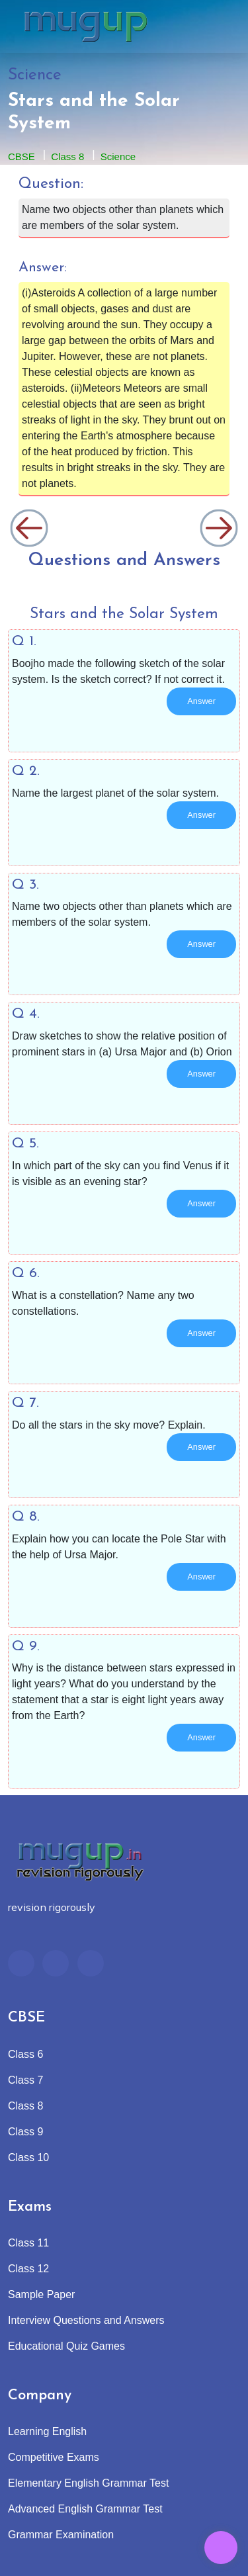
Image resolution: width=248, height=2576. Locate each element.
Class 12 (28, 2268)
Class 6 (25, 2054)
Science (118, 156)
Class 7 (25, 2080)
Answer (201, 701)
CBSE (21, 156)
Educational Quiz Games (66, 2346)
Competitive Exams (53, 2457)
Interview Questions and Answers (86, 2320)
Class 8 (67, 156)
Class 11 (28, 2242)
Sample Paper (41, 2294)
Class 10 (28, 2157)
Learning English (47, 2431)
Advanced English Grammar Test (85, 2508)
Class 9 (25, 2131)
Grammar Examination (61, 2534)
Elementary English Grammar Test (88, 2483)
